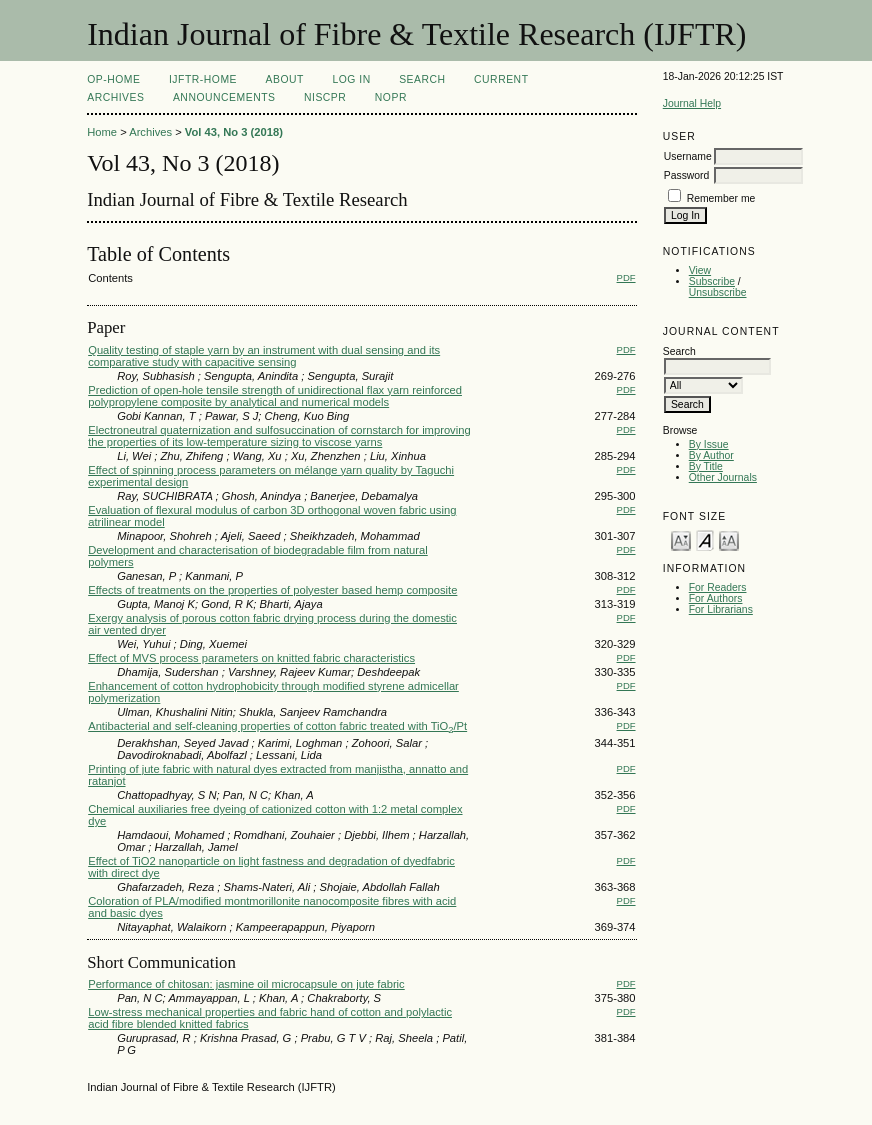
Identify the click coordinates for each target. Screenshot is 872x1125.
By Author (711, 455)
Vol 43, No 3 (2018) (234, 132)
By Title (706, 466)
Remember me (721, 198)
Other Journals (723, 477)
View (700, 270)
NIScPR (325, 97)
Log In (351, 79)
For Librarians (721, 609)
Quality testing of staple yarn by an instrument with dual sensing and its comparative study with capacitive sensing (264, 356)
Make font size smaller (681, 539)
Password (687, 175)
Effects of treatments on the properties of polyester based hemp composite (272, 590)
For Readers (718, 587)
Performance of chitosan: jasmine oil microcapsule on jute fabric (246, 984)
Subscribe (712, 281)
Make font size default (705, 539)
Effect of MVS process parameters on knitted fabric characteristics (251, 658)
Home (102, 132)
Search (422, 79)
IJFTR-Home (203, 79)
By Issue (709, 444)
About (285, 79)
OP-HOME (113, 79)
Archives (115, 97)
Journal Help (692, 103)
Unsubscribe (718, 292)
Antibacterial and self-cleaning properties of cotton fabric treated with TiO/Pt (277, 726)
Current (501, 79)
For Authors (716, 598)
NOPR (391, 97)
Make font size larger (729, 539)
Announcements (224, 97)
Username (688, 156)
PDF (626, 277)
